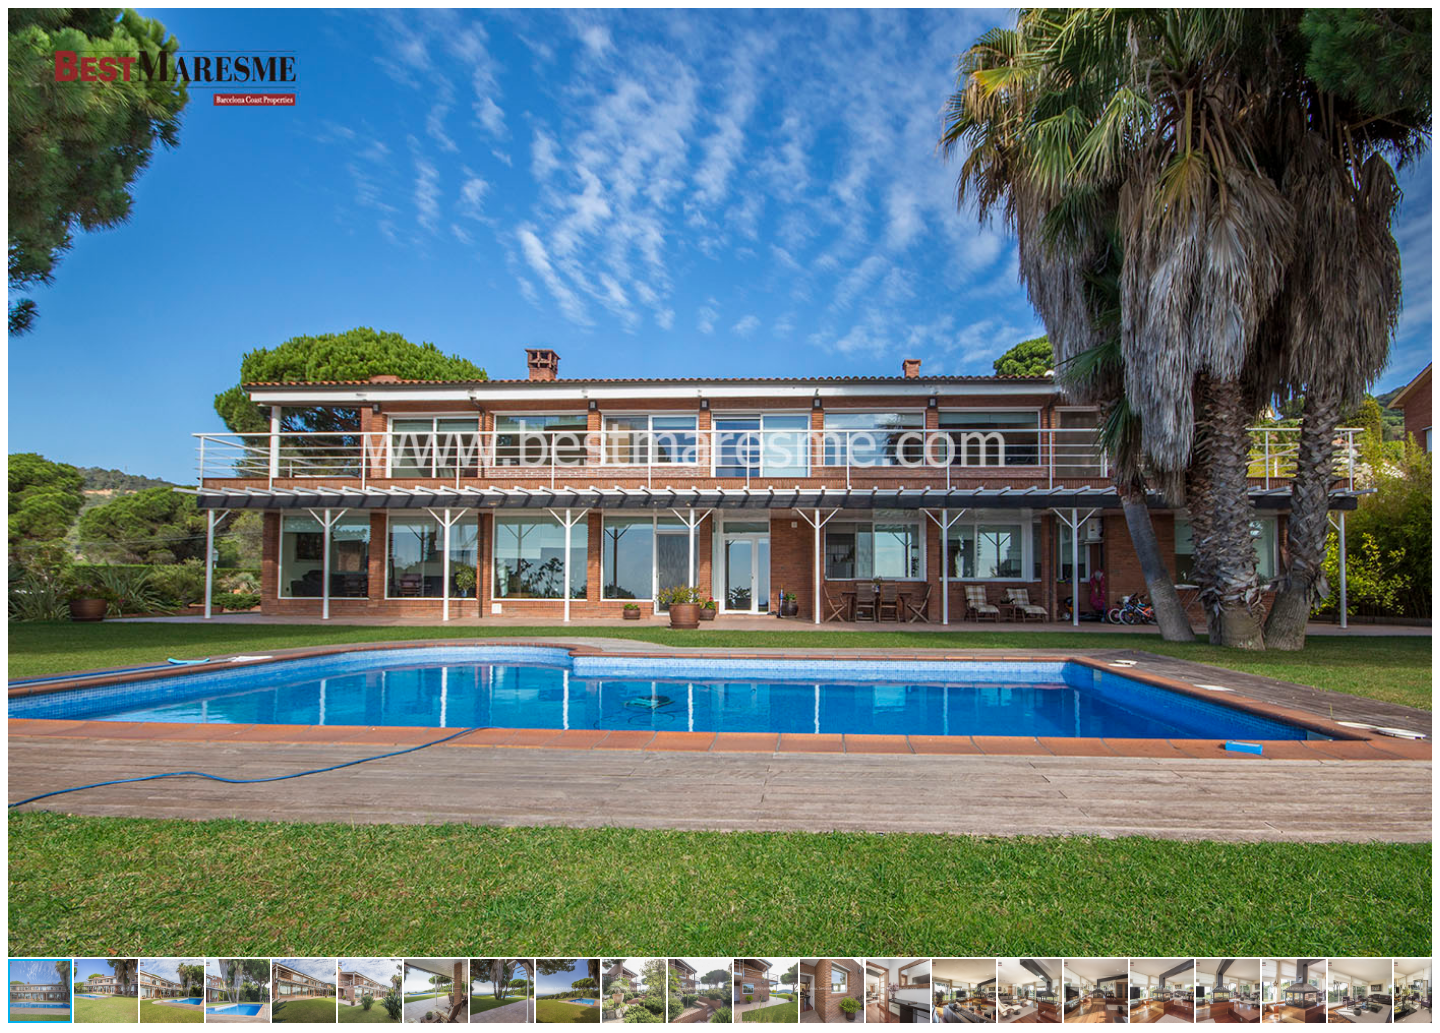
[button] (1414, 26)
